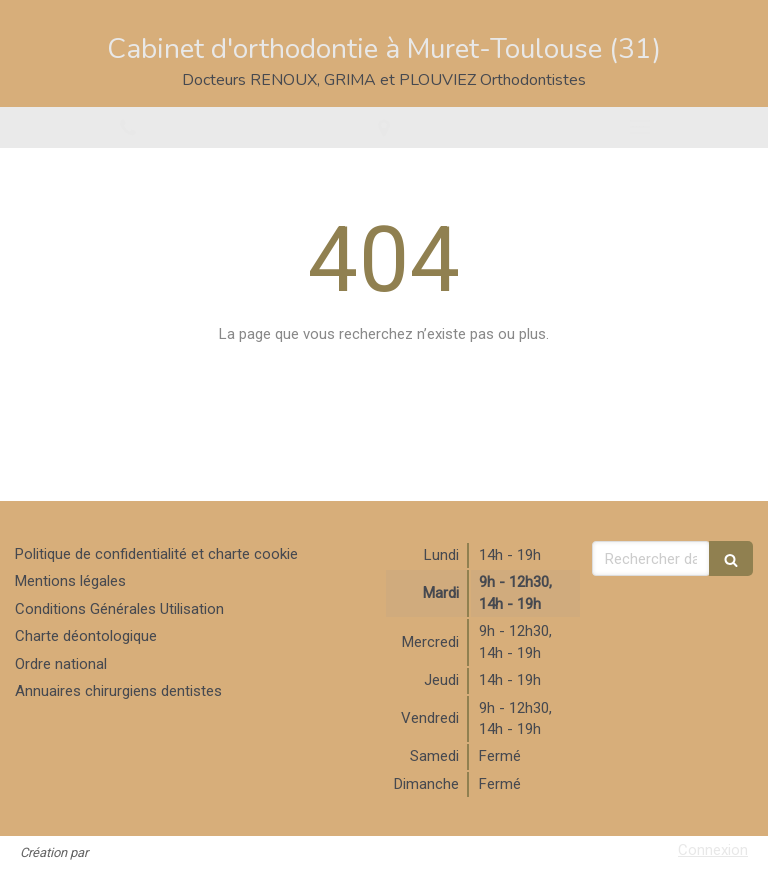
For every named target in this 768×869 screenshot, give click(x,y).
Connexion (713, 850)
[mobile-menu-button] (640, 127)
